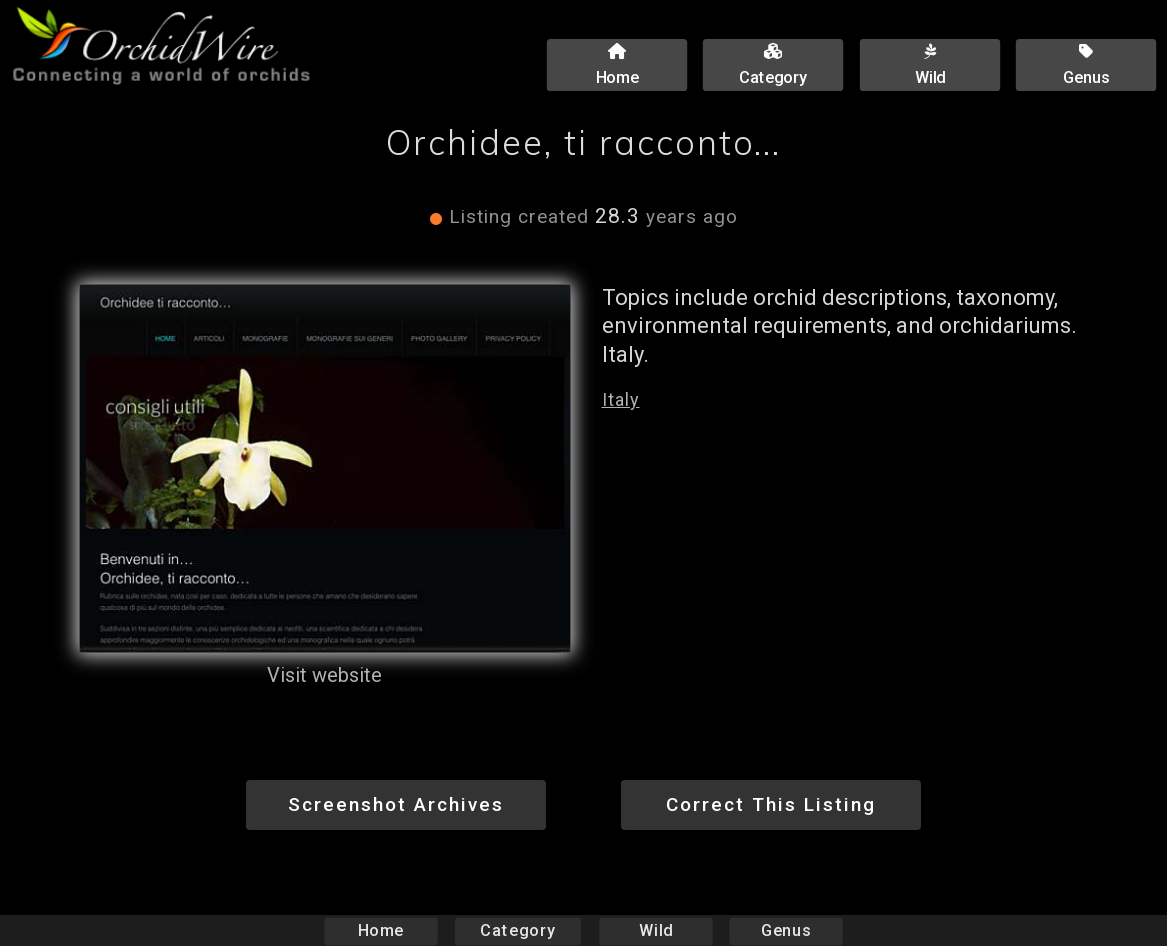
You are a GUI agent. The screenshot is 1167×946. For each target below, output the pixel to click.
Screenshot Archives (396, 804)
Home (380, 930)
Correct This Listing (771, 804)
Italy (621, 399)
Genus (786, 930)
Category (518, 930)
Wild (656, 930)
